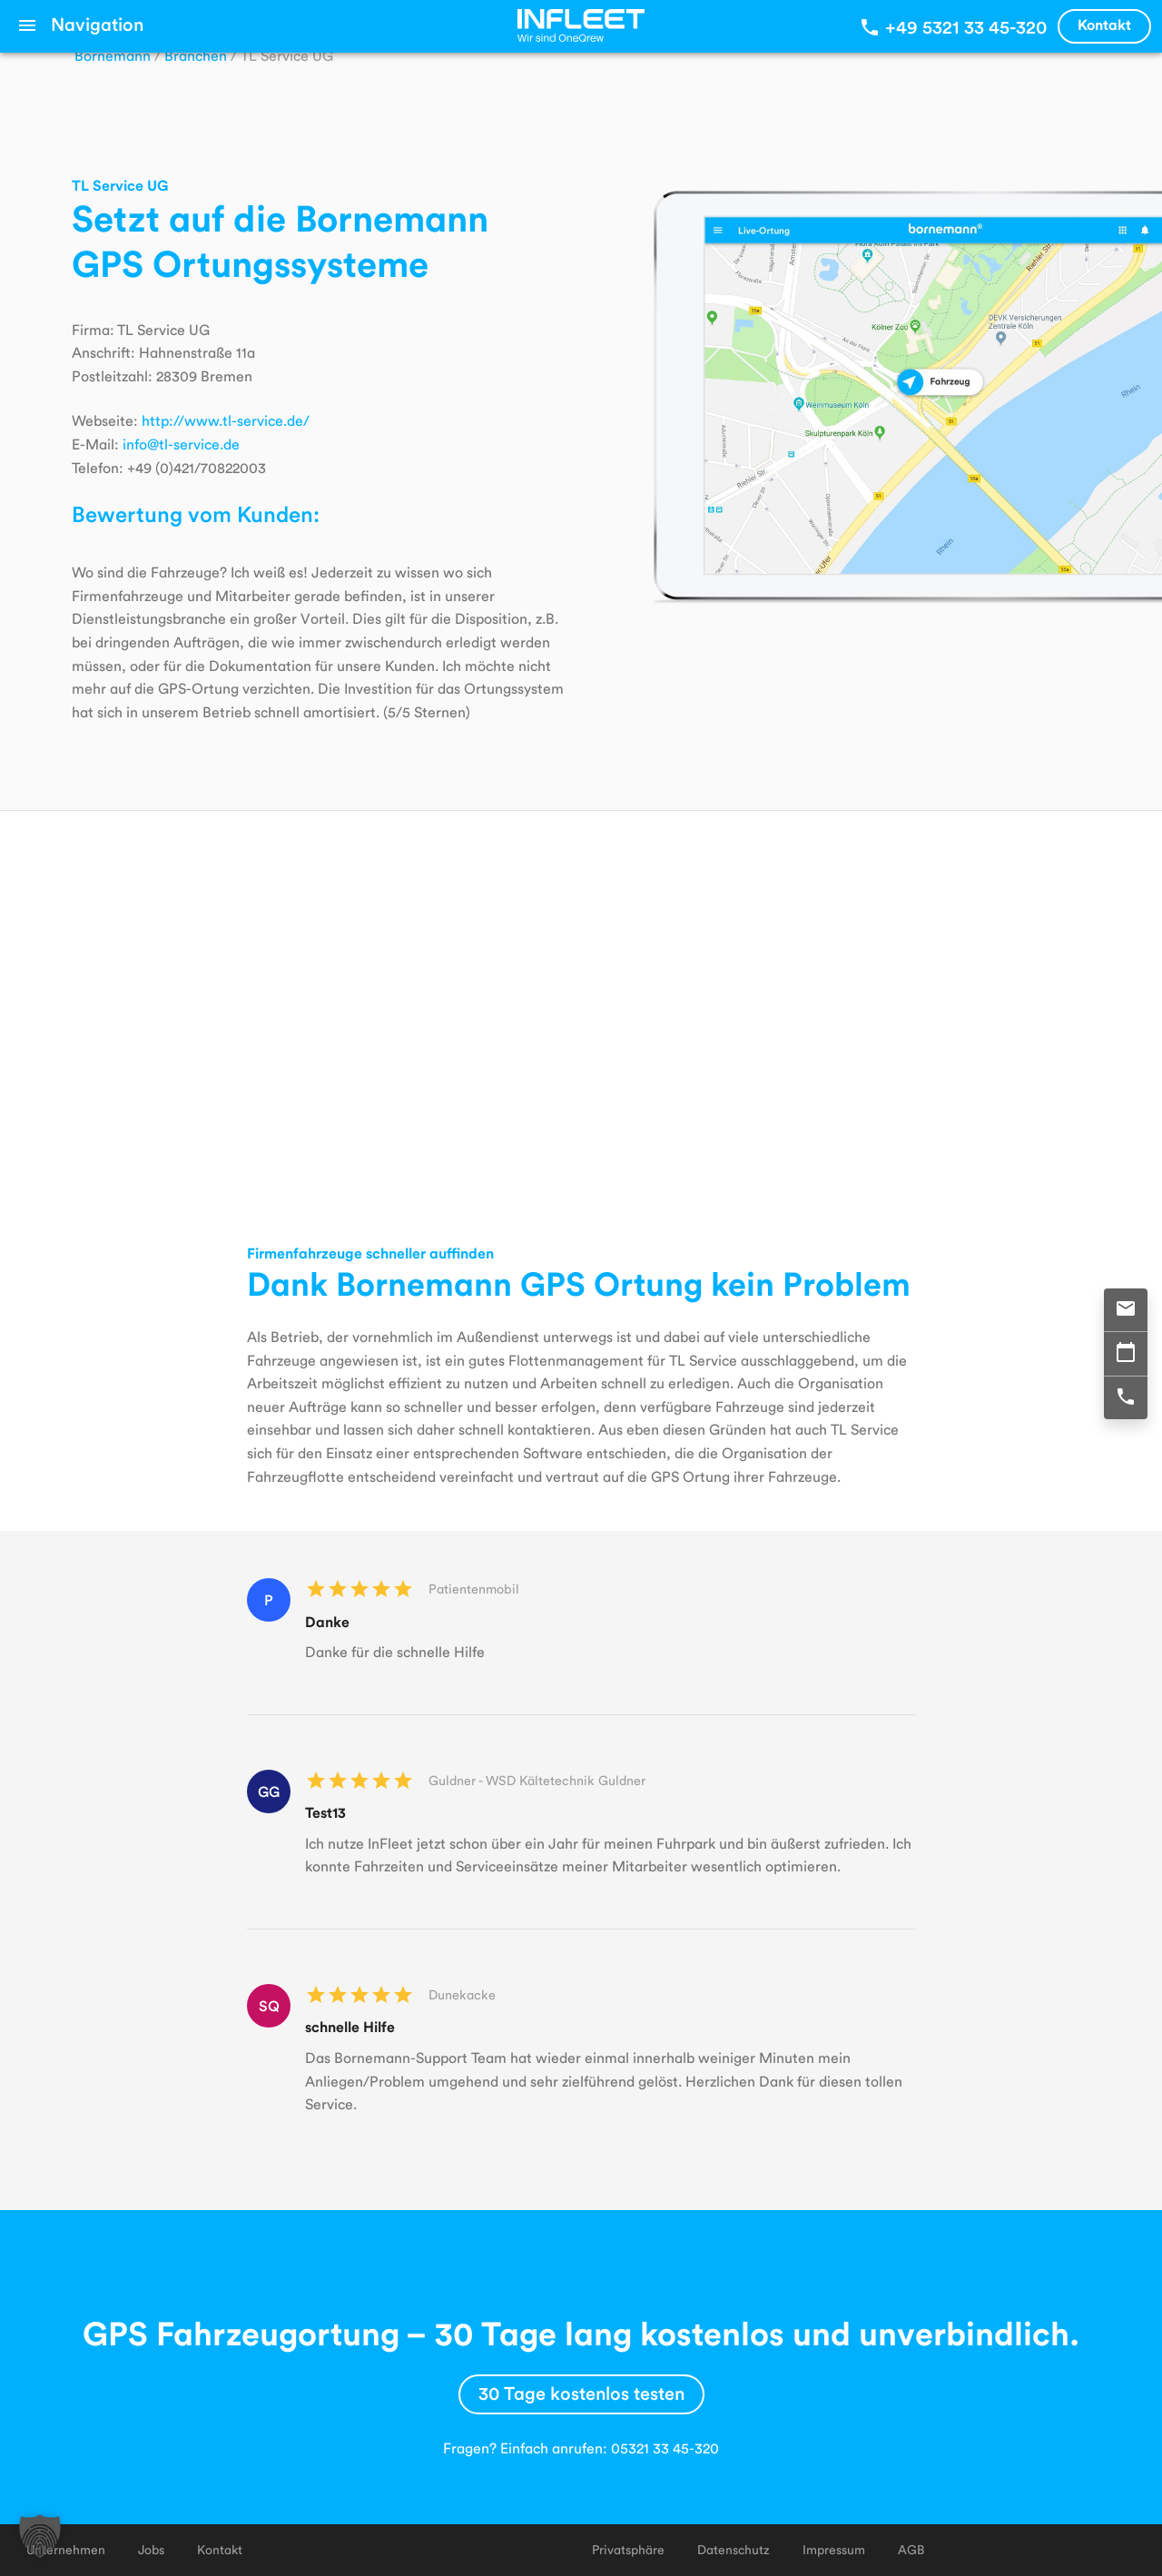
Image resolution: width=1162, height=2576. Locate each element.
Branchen (195, 55)
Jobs (151, 2549)
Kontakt (1104, 24)
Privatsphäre (628, 2549)
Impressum (834, 2549)
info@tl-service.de (181, 443)
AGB (911, 2549)
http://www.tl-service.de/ (226, 420)
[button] (40, 2536)
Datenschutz (733, 2549)
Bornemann (112, 55)
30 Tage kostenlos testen (581, 2392)
